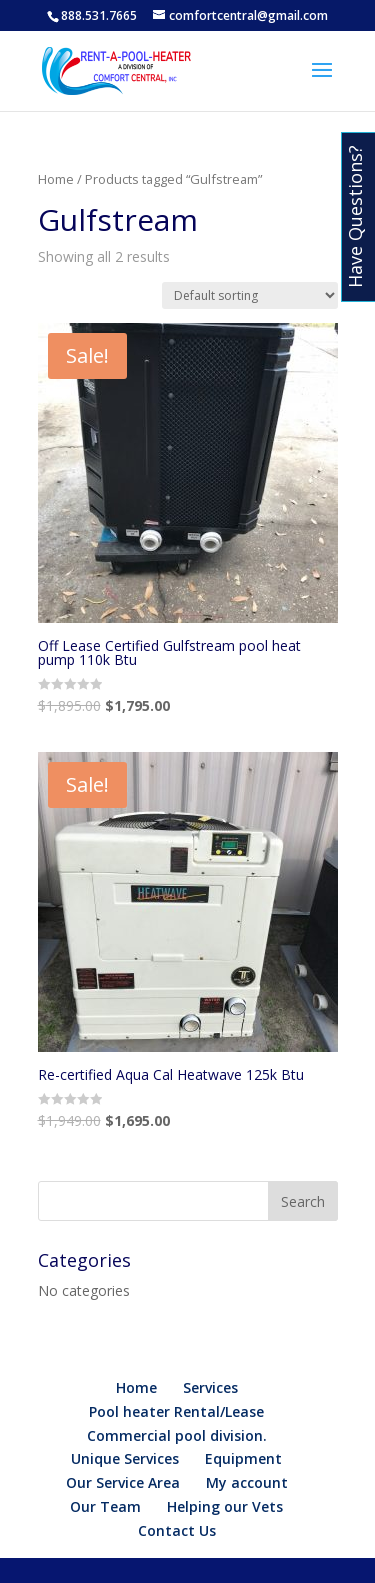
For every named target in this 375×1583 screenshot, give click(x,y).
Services (210, 1387)
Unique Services (125, 1458)
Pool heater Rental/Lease (176, 1411)
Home (56, 179)
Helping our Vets (225, 1506)
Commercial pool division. (177, 1435)
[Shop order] (250, 295)
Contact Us (177, 1530)
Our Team (105, 1506)
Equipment (243, 1458)
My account (247, 1482)
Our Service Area (123, 1482)
